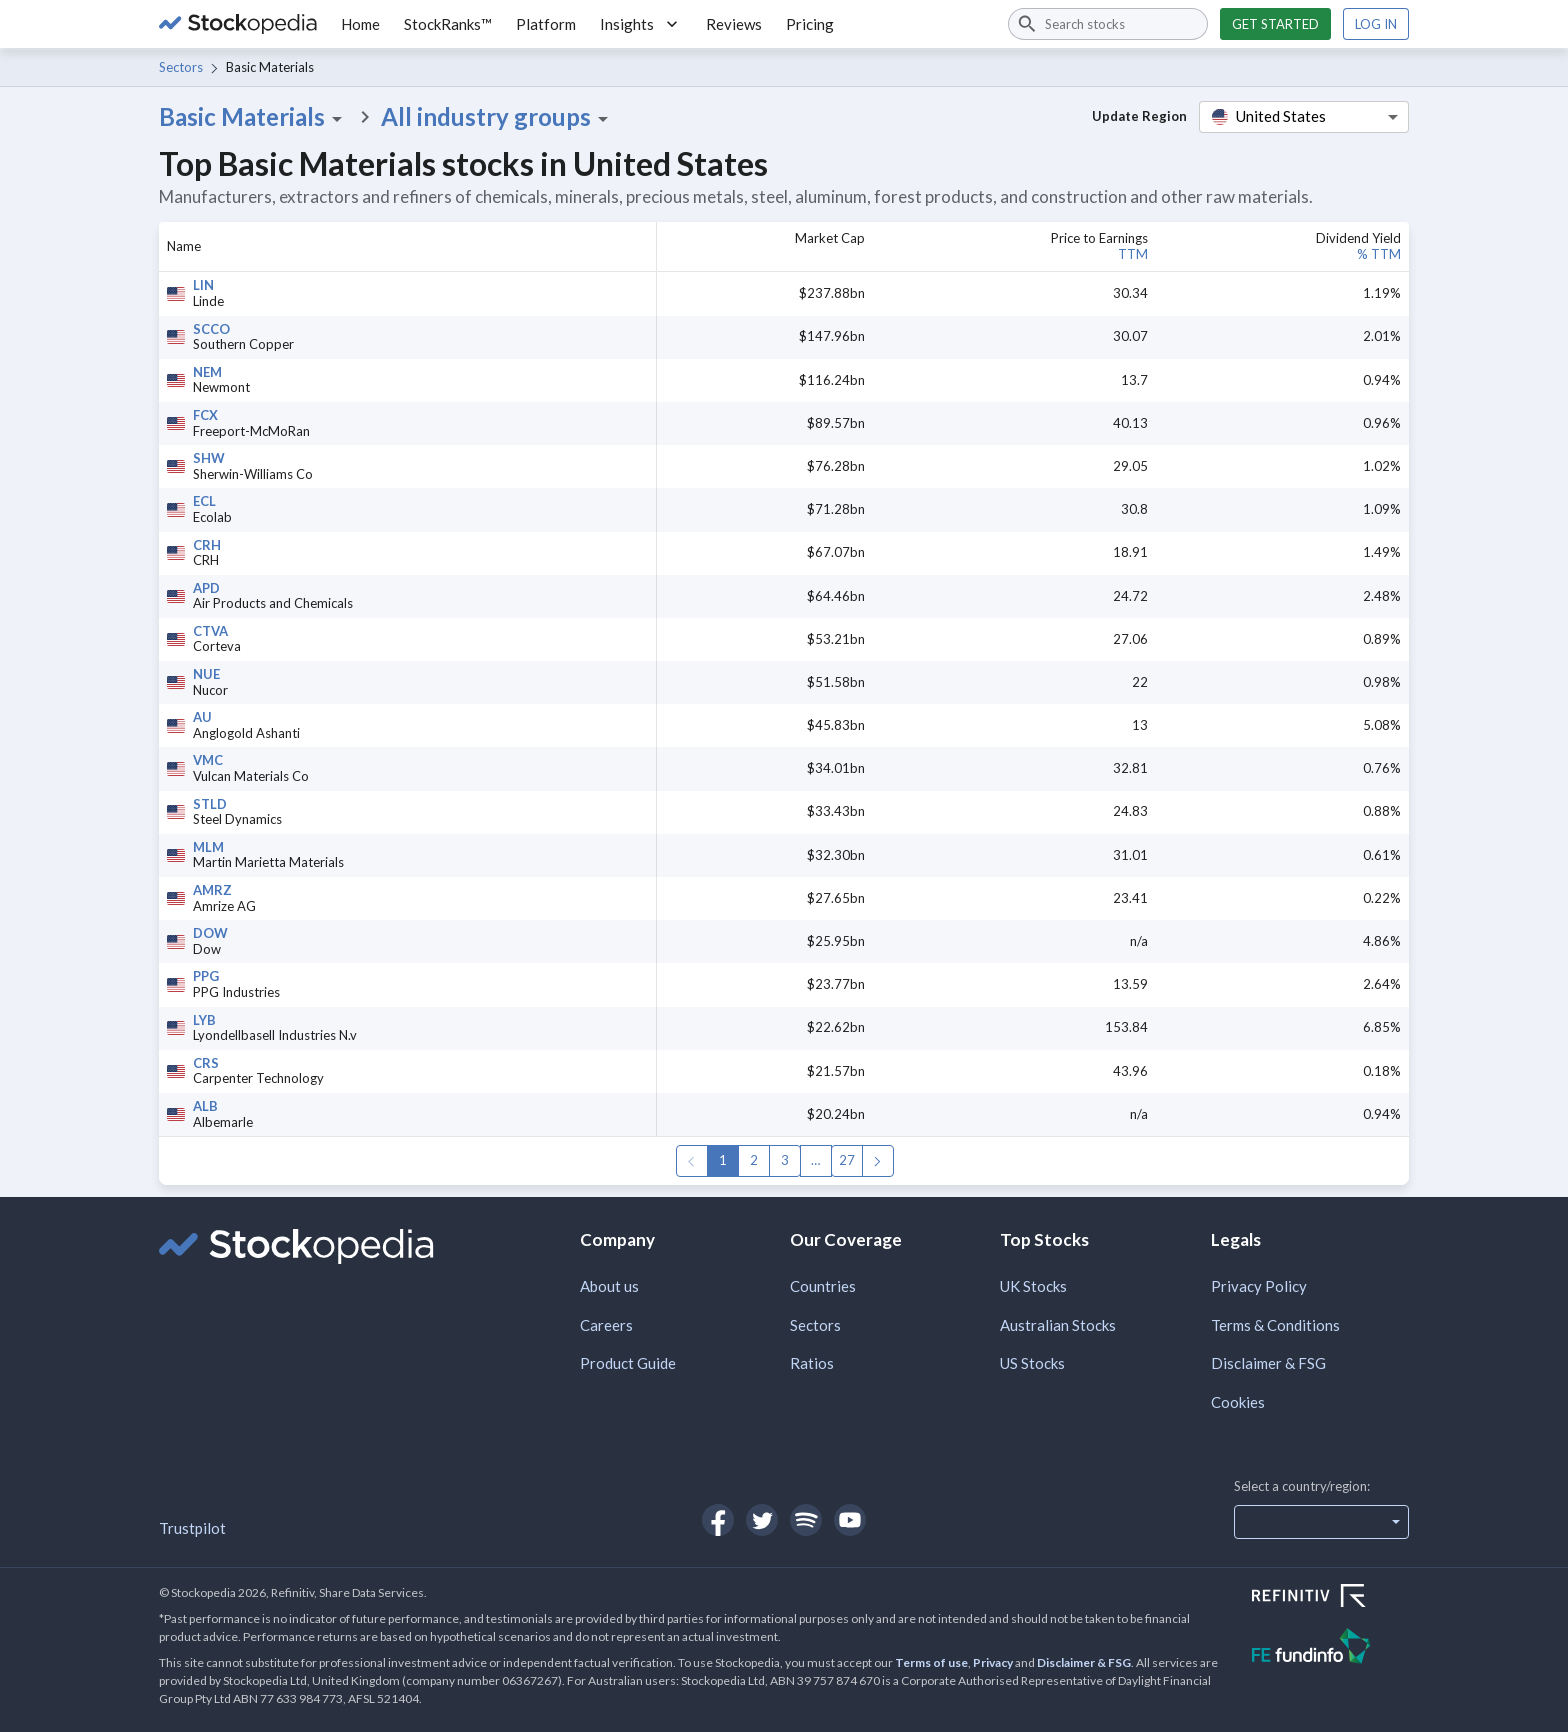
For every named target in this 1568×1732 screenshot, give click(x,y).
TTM (1133, 254)
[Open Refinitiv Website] (1330, 1598)
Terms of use (931, 1662)
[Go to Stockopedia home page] (238, 24)
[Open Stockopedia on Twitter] (762, 1520)
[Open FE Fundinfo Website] (1330, 1648)
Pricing (810, 24)
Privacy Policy (1259, 1286)
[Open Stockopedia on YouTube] (850, 1520)
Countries (823, 1286)
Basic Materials (254, 117)
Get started (1275, 24)
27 (847, 1160)
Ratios (812, 1363)
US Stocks (1032, 1363)
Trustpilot (192, 1528)
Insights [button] (641, 24)
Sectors (181, 67)
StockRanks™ (448, 24)
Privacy (993, 1662)
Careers (606, 1325)
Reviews (734, 24)
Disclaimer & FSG (1268, 1363)
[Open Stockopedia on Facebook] (718, 1520)
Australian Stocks (1058, 1325)
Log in (1376, 24)
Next (878, 1161)
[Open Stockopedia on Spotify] (806, 1520)
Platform (546, 24)
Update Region (1139, 116)
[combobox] (1108, 24)
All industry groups (498, 117)
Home (360, 24)
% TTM (1379, 254)
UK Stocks (1033, 1286)
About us (609, 1286)
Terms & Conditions (1275, 1325)
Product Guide (628, 1363)
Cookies (1238, 1402)
